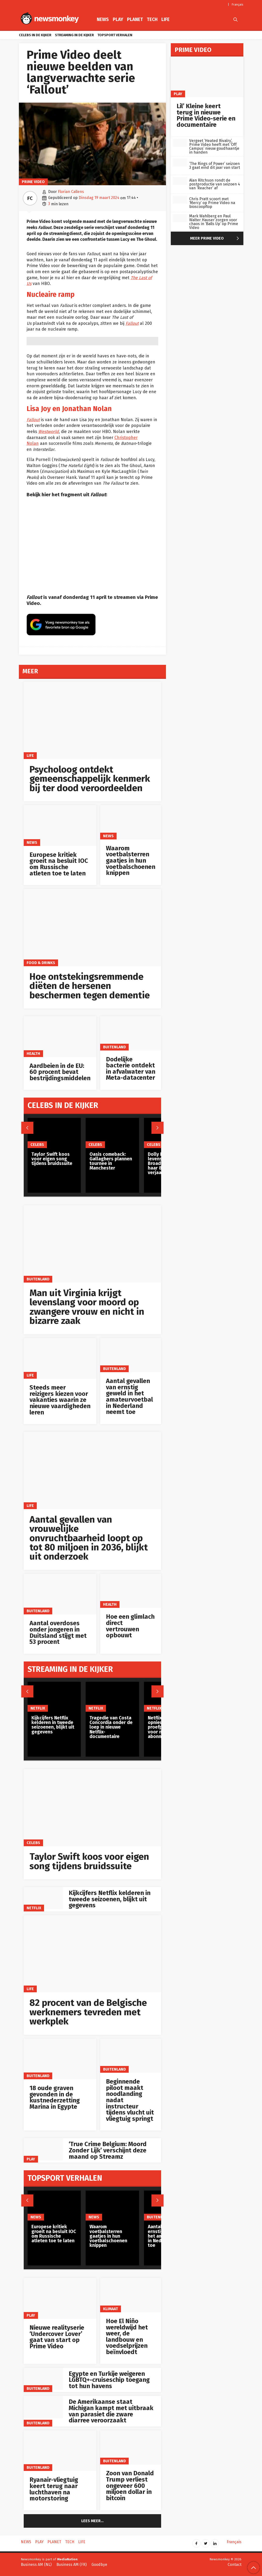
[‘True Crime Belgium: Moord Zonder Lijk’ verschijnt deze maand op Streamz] (43, 2148)
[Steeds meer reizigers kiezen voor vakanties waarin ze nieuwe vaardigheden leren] (60, 1357)
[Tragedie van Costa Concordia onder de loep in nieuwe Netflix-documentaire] (112, 1696)
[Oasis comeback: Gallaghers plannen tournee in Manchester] (112, 1132)
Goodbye (99, 2563)
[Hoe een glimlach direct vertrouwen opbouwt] (130, 1590)
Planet (135, 19)
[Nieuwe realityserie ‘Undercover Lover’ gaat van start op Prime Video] (60, 2297)
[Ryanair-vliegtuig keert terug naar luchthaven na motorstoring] (60, 2449)
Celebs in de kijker (35, 35)
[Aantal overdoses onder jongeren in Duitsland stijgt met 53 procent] (60, 1593)
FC (30, 198)
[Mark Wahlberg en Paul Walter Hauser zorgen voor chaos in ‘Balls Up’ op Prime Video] (180, 218)
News (103, 19)
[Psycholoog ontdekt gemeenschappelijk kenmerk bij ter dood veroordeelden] (92, 719)
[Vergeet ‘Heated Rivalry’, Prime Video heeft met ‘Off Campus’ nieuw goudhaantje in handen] (180, 143)
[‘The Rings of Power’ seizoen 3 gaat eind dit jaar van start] (180, 162)
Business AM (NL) (36, 2563)
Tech (152, 19)
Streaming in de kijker (74, 35)
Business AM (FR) (71, 2563)
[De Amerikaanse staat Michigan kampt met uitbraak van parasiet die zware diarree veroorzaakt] (43, 2406)
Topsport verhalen (114, 35)
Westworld (48, 431)
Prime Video (33, 181)
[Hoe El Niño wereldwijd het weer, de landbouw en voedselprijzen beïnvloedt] (130, 2294)
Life (165, 19)
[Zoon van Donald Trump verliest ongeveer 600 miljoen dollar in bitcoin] (130, 2446)
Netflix (34, 1907)
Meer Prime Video (215, 238)
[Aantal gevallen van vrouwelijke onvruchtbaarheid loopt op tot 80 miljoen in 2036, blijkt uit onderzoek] (92, 1469)
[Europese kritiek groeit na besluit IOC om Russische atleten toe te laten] (60, 824)
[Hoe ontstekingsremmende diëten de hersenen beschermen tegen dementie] (92, 926)
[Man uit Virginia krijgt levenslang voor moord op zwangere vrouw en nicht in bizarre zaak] (92, 1243)
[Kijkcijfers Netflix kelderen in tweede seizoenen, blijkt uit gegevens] (43, 1897)
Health (33, 1052)
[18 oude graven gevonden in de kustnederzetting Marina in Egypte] (60, 2057)
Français (237, 4)
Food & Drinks (41, 961)
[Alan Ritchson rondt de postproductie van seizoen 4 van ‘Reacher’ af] (180, 181)
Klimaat (110, 2308)
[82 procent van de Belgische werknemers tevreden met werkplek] (92, 1953)
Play (118, 19)
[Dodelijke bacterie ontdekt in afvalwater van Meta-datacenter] (130, 1032)
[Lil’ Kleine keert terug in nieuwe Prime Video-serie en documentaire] (207, 77)
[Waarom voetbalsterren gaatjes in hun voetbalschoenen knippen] (130, 821)
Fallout (132, 323)
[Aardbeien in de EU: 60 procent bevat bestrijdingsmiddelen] (60, 1035)
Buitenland (114, 1045)
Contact (234, 2563)
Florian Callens (71, 191)
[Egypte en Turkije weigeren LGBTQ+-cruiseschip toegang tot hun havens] (43, 2378)
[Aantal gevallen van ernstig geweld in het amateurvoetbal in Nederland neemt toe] (130, 1354)
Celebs (33, 1841)
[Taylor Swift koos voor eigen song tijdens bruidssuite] (92, 1806)
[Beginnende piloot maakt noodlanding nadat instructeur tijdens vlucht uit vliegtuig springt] (130, 2054)
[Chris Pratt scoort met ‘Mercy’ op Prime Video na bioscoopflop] (180, 200)
